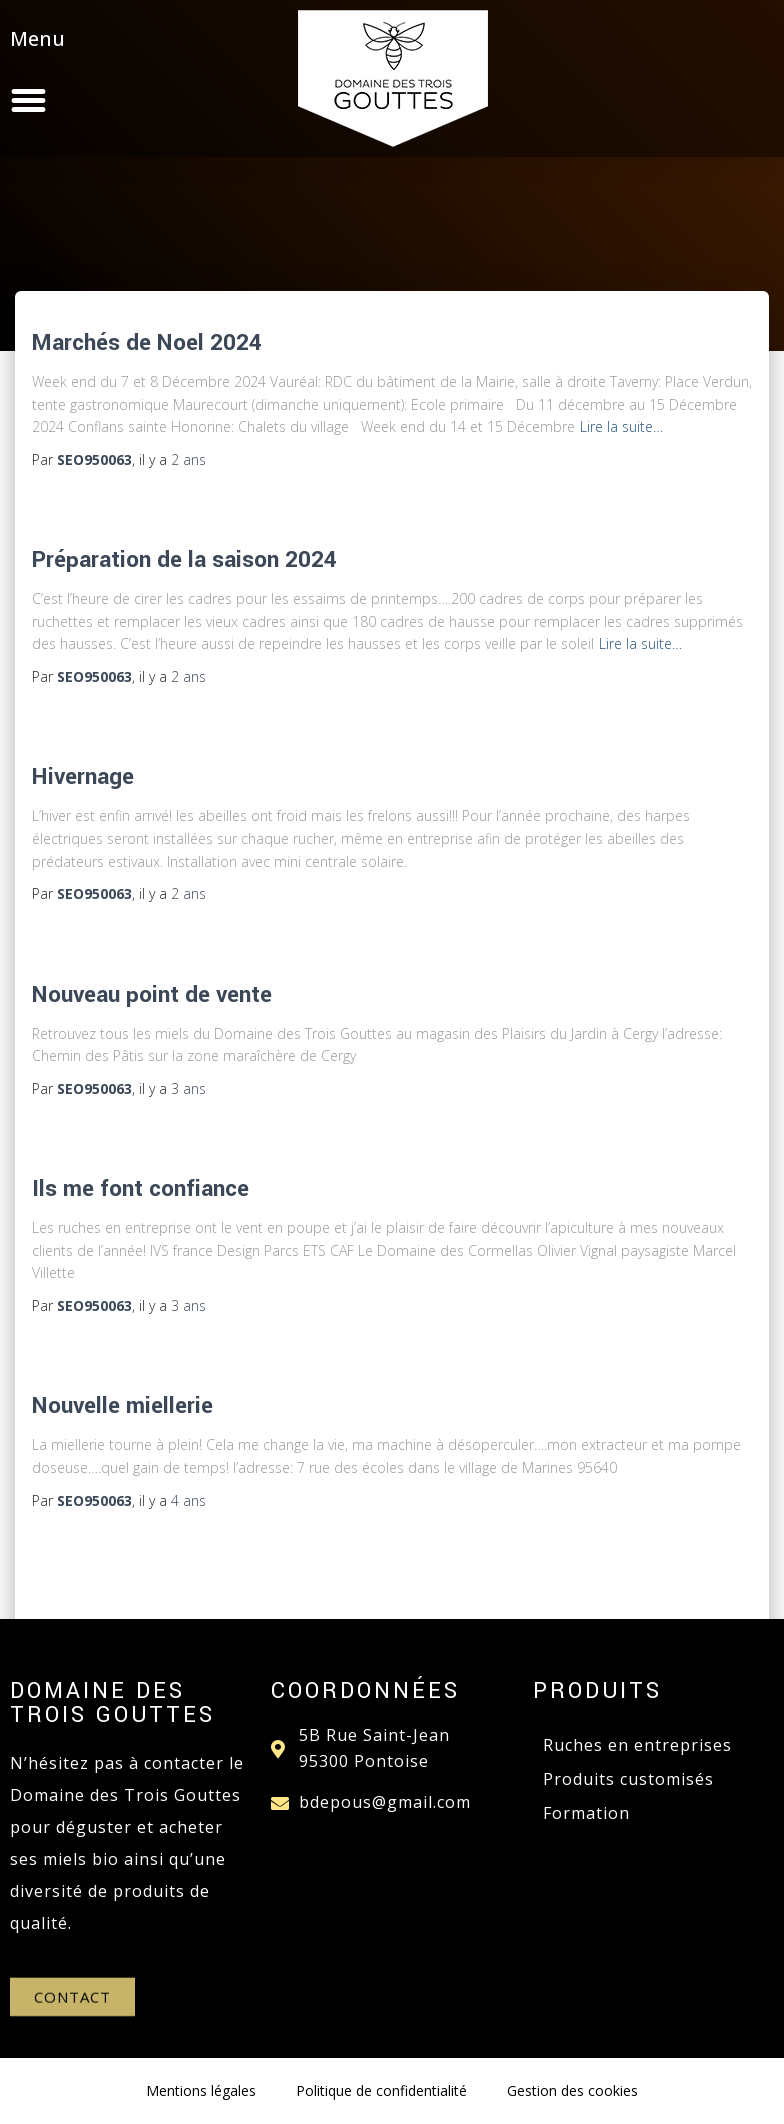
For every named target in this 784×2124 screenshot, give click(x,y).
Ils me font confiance (140, 1189)
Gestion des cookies (572, 2090)
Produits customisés (628, 1779)
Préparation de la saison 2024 (184, 560)
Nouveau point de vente (152, 995)
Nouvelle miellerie (122, 1406)
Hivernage (83, 777)
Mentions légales (201, 2090)
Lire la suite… (621, 426)
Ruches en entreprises (637, 1745)
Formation (586, 1813)
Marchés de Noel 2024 (147, 343)
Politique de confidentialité (381, 2090)
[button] (137, 99)
